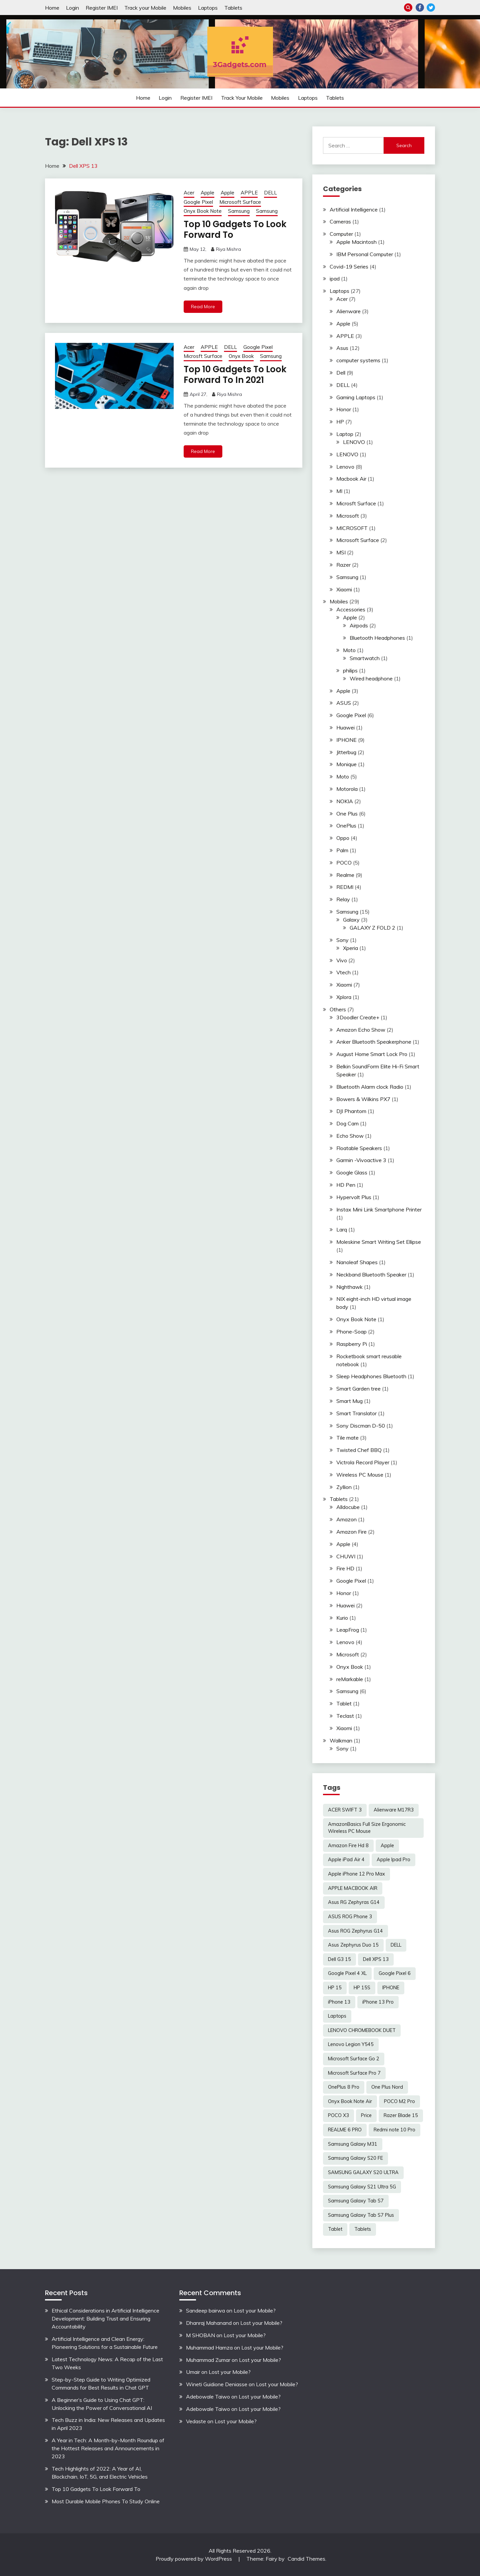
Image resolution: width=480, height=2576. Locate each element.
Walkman (341, 1740)
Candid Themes (306, 2558)
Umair (193, 2372)
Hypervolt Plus (353, 1197)
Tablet (344, 1703)
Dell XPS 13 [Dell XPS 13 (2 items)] (376, 1959)
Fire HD (345, 1568)
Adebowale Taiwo (208, 2396)
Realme (345, 875)
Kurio (342, 1617)
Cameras (340, 221)
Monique (346, 764)
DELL (270, 192)
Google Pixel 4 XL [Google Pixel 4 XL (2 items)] (347, 1973)
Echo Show (350, 1135)
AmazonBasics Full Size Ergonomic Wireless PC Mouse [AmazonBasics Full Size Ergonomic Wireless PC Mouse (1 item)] (367, 1828)
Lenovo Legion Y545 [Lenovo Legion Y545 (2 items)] (351, 2044)
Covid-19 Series (349, 266)
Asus (342, 348)
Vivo (341, 960)
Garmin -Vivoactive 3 (361, 1160)
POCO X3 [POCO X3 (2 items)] (338, 2115)
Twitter (431, 7)
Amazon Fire (351, 1531)
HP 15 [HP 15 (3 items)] (335, 1988)
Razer (343, 564)
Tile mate (347, 1437)
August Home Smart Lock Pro (371, 1054)
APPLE (249, 192)
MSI (341, 552)
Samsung (239, 211)
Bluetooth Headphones (377, 637)
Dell (340, 372)
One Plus (347, 813)
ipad (335, 278)
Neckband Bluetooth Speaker (371, 1274)
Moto (349, 650)
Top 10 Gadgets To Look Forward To (235, 229)
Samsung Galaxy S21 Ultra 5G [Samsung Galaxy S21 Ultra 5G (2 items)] (362, 2187)
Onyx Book (241, 356)
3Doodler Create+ (357, 1017)
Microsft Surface (203, 356)
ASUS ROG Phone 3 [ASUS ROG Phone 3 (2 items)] (350, 1917)
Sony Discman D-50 (360, 1425)
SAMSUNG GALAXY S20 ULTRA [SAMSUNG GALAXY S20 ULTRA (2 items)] (363, 2172)
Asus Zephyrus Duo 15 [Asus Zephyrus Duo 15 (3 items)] (353, 1945)
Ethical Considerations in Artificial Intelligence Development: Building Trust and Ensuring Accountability (105, 2318)
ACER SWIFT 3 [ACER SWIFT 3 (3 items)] (345, 1810)
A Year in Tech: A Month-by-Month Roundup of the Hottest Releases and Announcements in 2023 (108, 2448)
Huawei (345, 727)
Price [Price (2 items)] (366, 2115)
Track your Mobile (145, 7)
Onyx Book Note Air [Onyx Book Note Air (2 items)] (350, 2101)
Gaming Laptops (355, 397)
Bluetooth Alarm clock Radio (369, 1086)
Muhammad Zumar (208, 2360)
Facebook (420, 7)
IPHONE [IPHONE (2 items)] (390, 1988)
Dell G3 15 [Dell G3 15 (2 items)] (339, 1959)
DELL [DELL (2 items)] (396, 1945)
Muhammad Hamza (209, 2347)
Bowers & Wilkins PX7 (363, 1099)
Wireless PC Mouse (359, 1474)
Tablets (233, 7)
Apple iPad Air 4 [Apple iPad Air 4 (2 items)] (346, 1860)
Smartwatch (365, 658)
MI (339, 491)
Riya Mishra (228, 249)
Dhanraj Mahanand (209, 2323)
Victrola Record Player (362, 1462)
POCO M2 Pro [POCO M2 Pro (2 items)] (399, 2101)
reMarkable (349, 1679)
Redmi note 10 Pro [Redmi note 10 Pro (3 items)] (394, 2130)
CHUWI (345, 1556)
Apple (207, 192)
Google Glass (351, 1172)
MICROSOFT (352, 528)
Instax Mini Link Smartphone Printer (379, 1209)
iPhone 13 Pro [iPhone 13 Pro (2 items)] (378, 2002)
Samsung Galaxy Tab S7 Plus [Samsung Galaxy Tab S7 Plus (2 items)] (361, 2215)
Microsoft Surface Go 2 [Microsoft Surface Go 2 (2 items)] (353, 2059)
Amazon (346, 1519)
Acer (189, 192)
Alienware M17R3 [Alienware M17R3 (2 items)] (394, 1810)
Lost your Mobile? (255, 2310)
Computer (341, 233)
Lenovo (345, 466)
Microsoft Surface (240, 202)
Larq (341, 1229)
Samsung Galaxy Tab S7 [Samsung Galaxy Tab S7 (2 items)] (356, 2201)
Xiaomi (344, 589)
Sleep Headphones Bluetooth (371, 1376)
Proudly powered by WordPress (194, 2558)
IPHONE (346, 739)
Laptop (344, 434)
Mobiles (182, 7)
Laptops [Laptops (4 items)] (337, 2016)
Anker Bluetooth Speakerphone (373, 1041)
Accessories (350, 609)
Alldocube (348, 1507)
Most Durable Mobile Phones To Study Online (106, 2501)
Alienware (348, 311)
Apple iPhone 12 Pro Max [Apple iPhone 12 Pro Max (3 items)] (356, 1874)
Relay (343, 899)
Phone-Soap (351, 1331)
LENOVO (354, 442)
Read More (203, 307)
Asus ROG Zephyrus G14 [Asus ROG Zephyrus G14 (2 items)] (355, 1931)
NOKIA (344, 801)
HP (340, 421)
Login (72, 7)
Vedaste (196, 2421)
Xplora (343, 997)
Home (52, 7)
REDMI (344, 887)
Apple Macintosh (356, 241)
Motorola (347, 789)
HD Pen (345, 1184)
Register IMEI (102, 7)
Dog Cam (347, 1123)
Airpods (359, 625)
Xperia (350, 948)
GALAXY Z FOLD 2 (372, 927)
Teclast (345, 1715)
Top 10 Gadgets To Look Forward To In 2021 (235, 374)
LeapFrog (347, 1629)
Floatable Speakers (359, 1148)
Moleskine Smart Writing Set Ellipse (378, 1241)
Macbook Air (351, 478)
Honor (343, 409)
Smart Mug (349, 1401)
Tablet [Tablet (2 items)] (335, 2229)
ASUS (343, 702)
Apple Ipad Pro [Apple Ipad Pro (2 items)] (393, 1860)
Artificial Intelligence (354, 209)
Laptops (208, 7)
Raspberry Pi (351, 1344)
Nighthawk (349, 1286)
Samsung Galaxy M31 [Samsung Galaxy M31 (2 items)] (352, 2144)
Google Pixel (198, 202)
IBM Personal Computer (364, 254)
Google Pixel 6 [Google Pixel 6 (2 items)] (395, 1973)
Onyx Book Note (203, 211)
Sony (342, 940)
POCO (344, 862)
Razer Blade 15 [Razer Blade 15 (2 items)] (401, 2115)
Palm (342, 850)
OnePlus (346, 825)
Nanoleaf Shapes (357, 1262)
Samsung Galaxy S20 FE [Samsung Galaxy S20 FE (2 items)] (355, 2158)
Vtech (343, 972)
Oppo (342, 838)
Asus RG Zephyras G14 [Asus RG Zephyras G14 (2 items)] (354, 1902)
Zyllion (344, 1487)
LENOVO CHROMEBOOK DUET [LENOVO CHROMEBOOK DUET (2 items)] (362, 2030)
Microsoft (347, 515)
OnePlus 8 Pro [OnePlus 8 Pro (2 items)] (343, 2087)
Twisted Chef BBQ (359, 1450)
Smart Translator (356, 1413)
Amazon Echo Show (360, 1029)
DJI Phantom (351, 1111)
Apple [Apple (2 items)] (387, 1846)
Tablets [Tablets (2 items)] (362, 2229)
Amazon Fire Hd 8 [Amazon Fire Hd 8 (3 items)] (348, 1846)
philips (350, 670)
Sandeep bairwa (205, 2310)
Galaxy (351, 919)
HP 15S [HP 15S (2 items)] (362, 1988)
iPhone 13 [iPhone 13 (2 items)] (339, 2002)
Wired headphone (371, 678)
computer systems (358, 360)
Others (338, 1009)
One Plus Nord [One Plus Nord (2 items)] (387, 2087)
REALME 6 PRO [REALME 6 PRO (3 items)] (345, 2130)
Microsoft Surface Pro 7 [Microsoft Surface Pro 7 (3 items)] (354, 2073)
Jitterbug (346, 752)
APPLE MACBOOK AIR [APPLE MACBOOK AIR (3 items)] (352, 1888)
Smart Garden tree (358, 1388)
